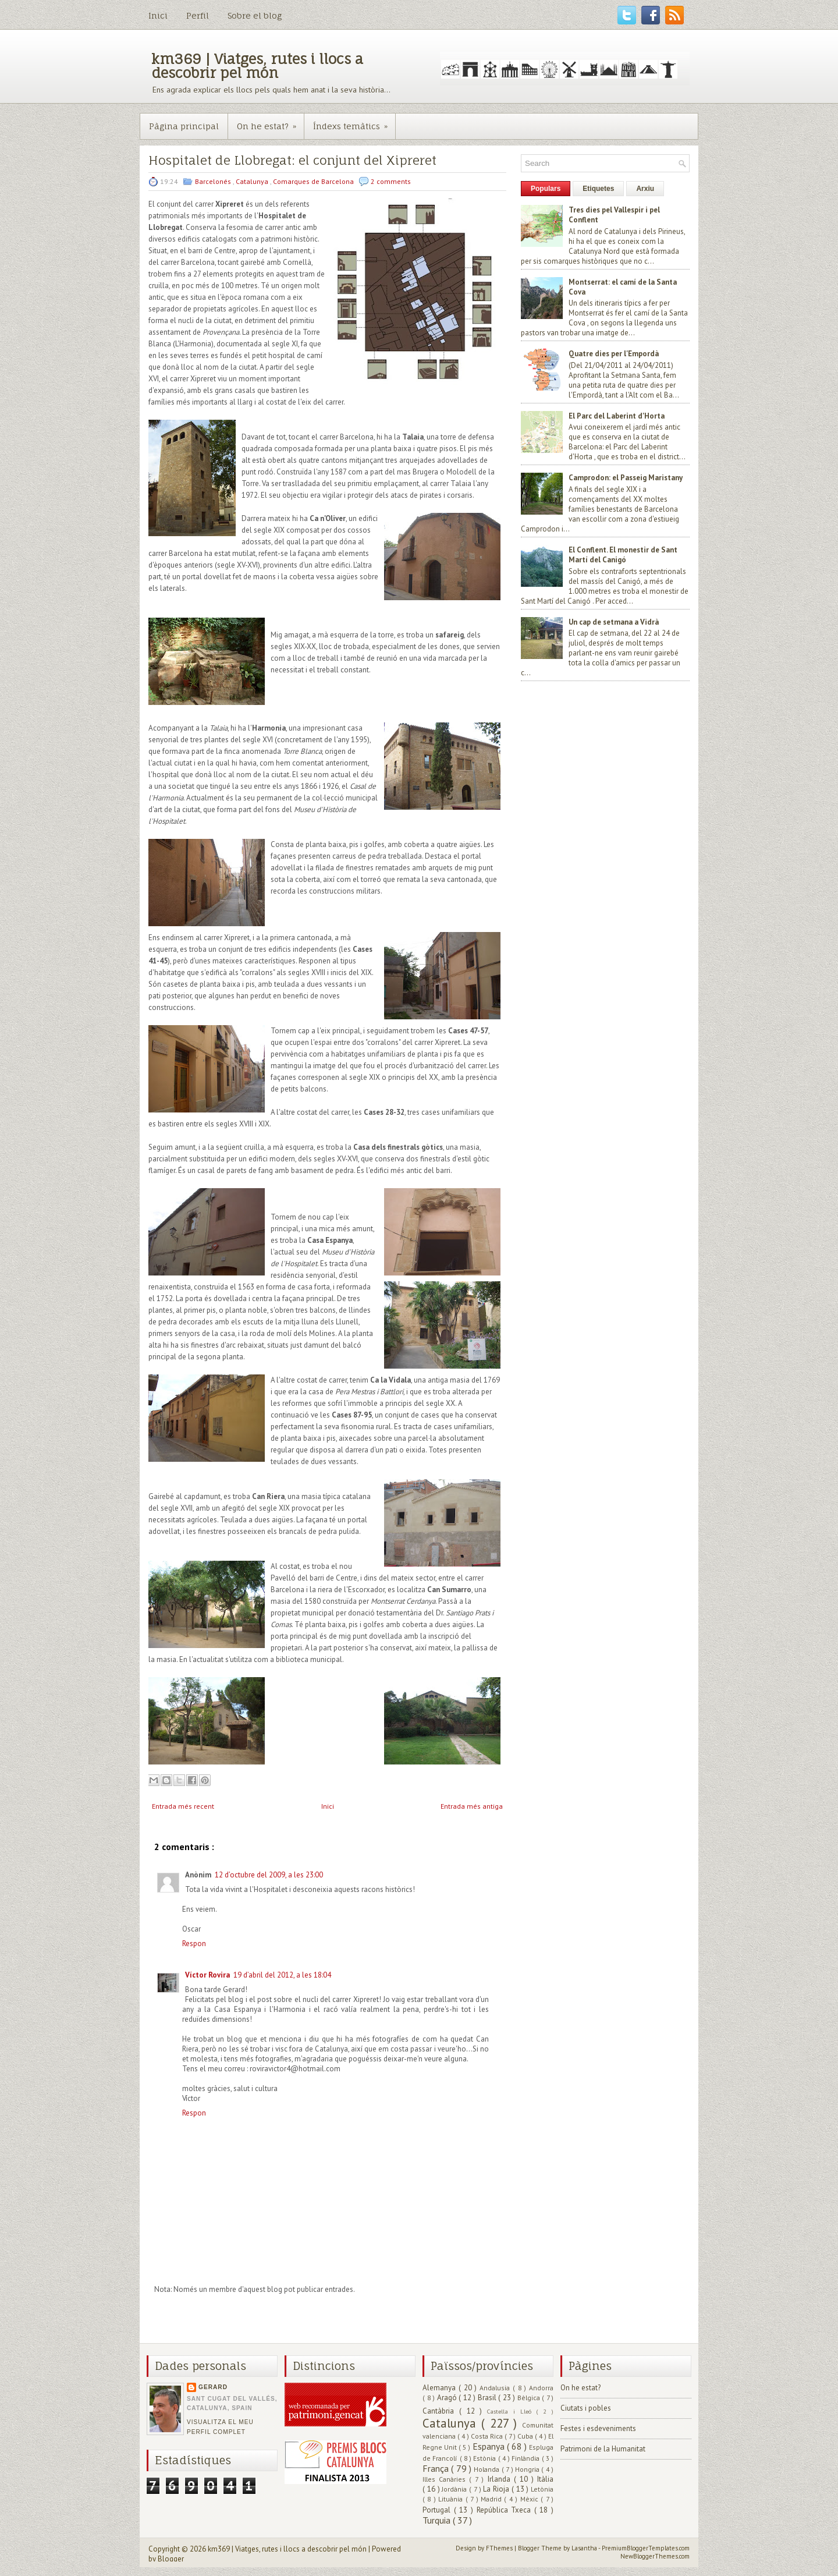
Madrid (492, 2498)
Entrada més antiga (472, 1806)
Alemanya (440, 2388)
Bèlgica (529, 2397)
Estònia (485, 2458)
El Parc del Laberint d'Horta (617, 416)
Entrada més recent (183, 1806)
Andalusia (496, 2387)
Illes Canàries (445, 2479)
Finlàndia (526, 2458)
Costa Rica (488, 2436)
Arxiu (645, 189)
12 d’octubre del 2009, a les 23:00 (269, 1875)
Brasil (488, 2398)
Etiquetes (598, 189)
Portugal (438, 2510)
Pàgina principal (184, 126)
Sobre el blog (255, 15)
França (436, 2468)
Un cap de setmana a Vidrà (614, 622)
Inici (158, 15)
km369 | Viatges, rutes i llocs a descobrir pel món (257, 66)
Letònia (542, 2489)
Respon (194, 1943)
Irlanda (501, 2479)
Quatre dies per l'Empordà (614, 354)
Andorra (541, 2387)
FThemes (500, 2548)
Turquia (437, 2520)
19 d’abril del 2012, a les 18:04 (282, 1975)
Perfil (197, 15)
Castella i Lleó (511, 2411)
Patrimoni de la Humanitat (602, 2449)
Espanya (490, 2446)
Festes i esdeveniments (598, 2428)
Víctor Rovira (207, 1975)
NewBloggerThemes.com (655, 2556)
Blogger (171, 2559)
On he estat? (270, 122)
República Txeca (505, 2510)
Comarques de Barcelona (314, 181)
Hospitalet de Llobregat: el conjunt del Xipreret (292, 160)
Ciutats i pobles (585, 2408)
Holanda (487, 2469)
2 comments (391, 181)
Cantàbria (440, 2411)
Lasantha (584, 2548)
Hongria (528, 2469)
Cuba (526, 2436)
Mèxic (530, 2498)
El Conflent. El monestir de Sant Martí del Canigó (623, 555)
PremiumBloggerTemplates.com (646, 2548)
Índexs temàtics (354, 122)
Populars (545, 189)
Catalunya (253, 181)
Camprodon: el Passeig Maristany (626, 478)
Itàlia (545, 2479)
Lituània (451, 2498)
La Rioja (497, 2489)
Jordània (455, 2489)
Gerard (213, 2387)
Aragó (448, 2398)
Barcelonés (214, 181)
